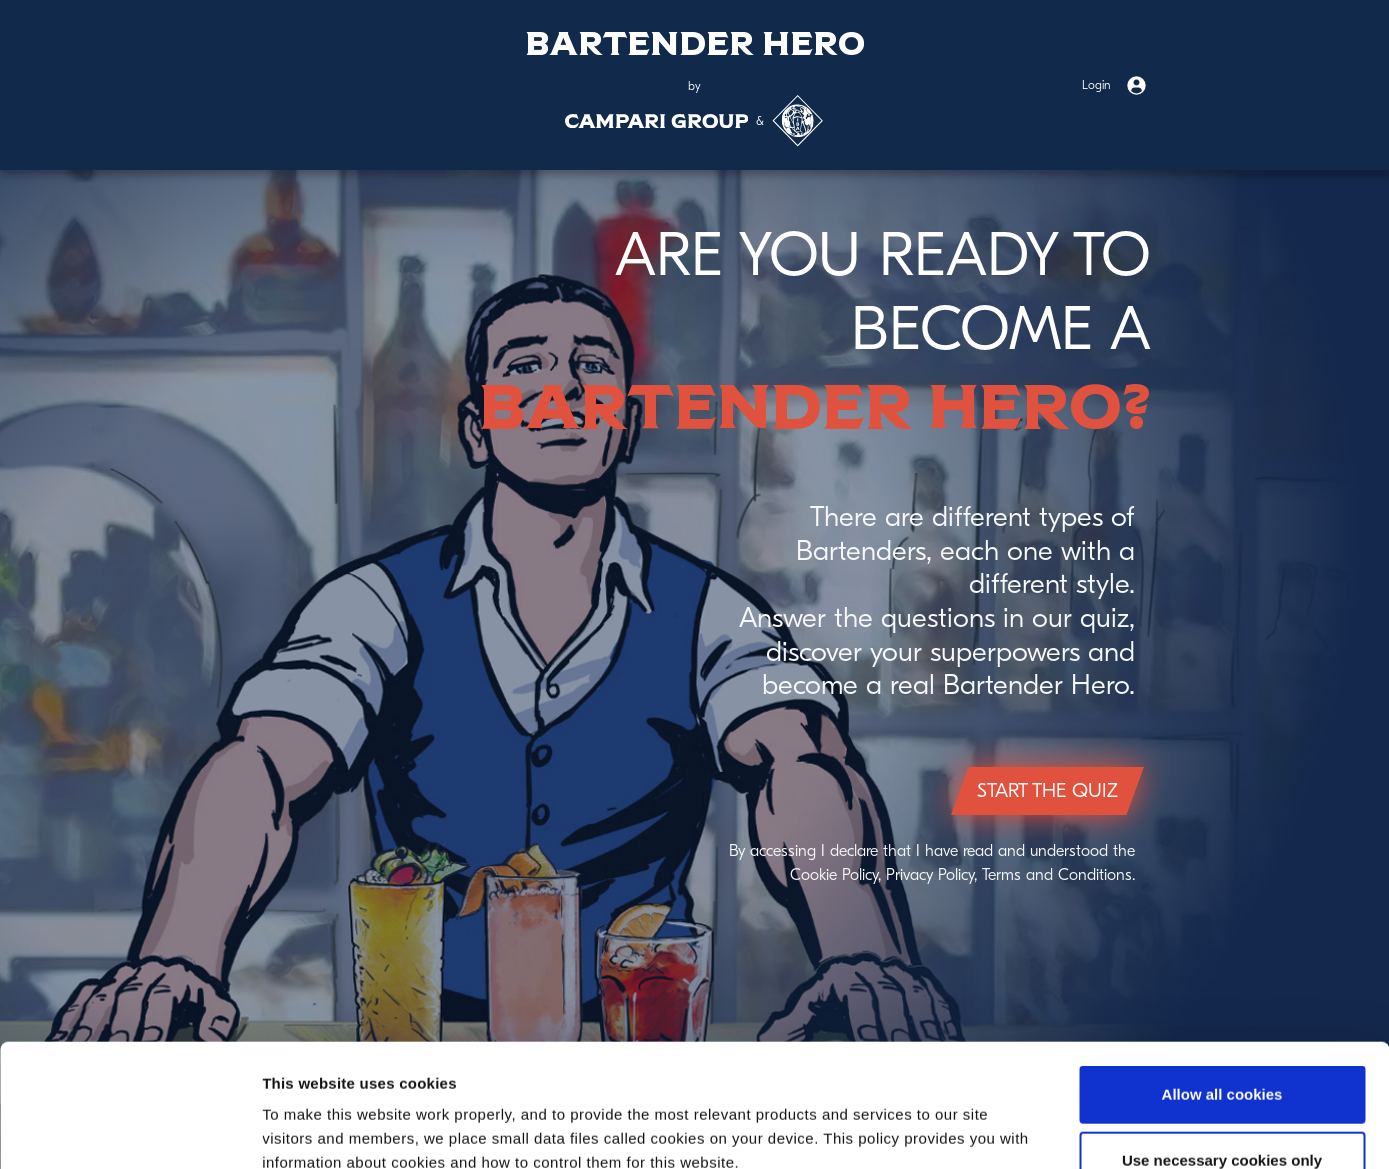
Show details (1049, 1129)
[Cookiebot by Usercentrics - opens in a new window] (129, 1130)
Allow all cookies (1222, 971)
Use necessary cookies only (1222, 1037)
